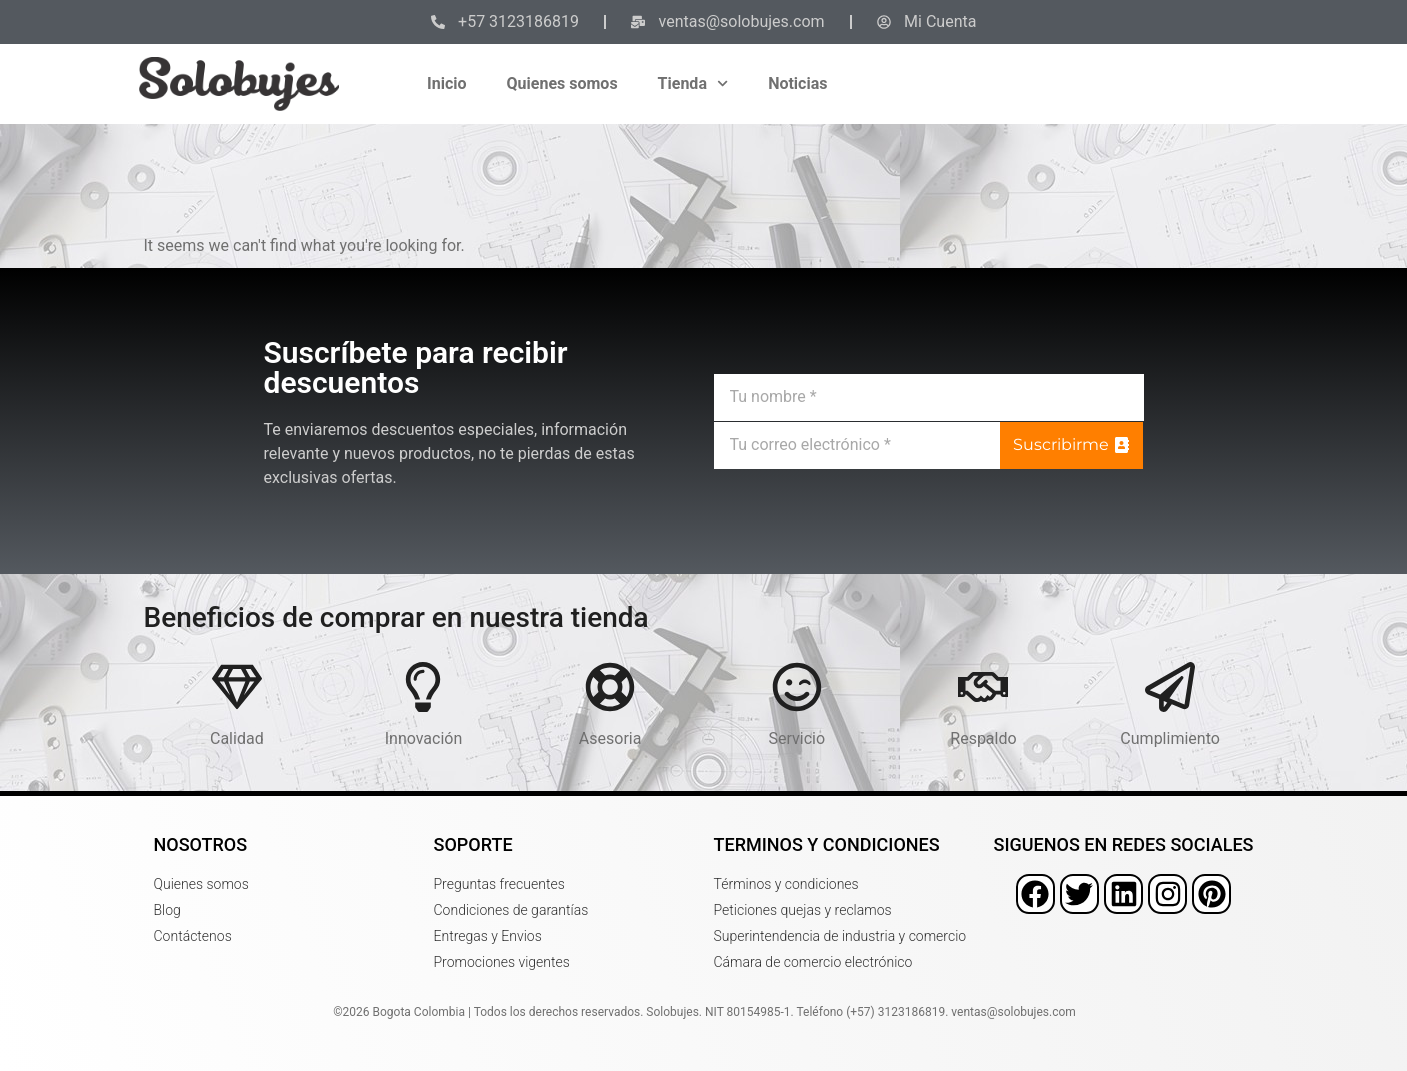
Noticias (797, 83)
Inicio (446, 83)
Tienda (693, 83)
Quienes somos (562, 83)
